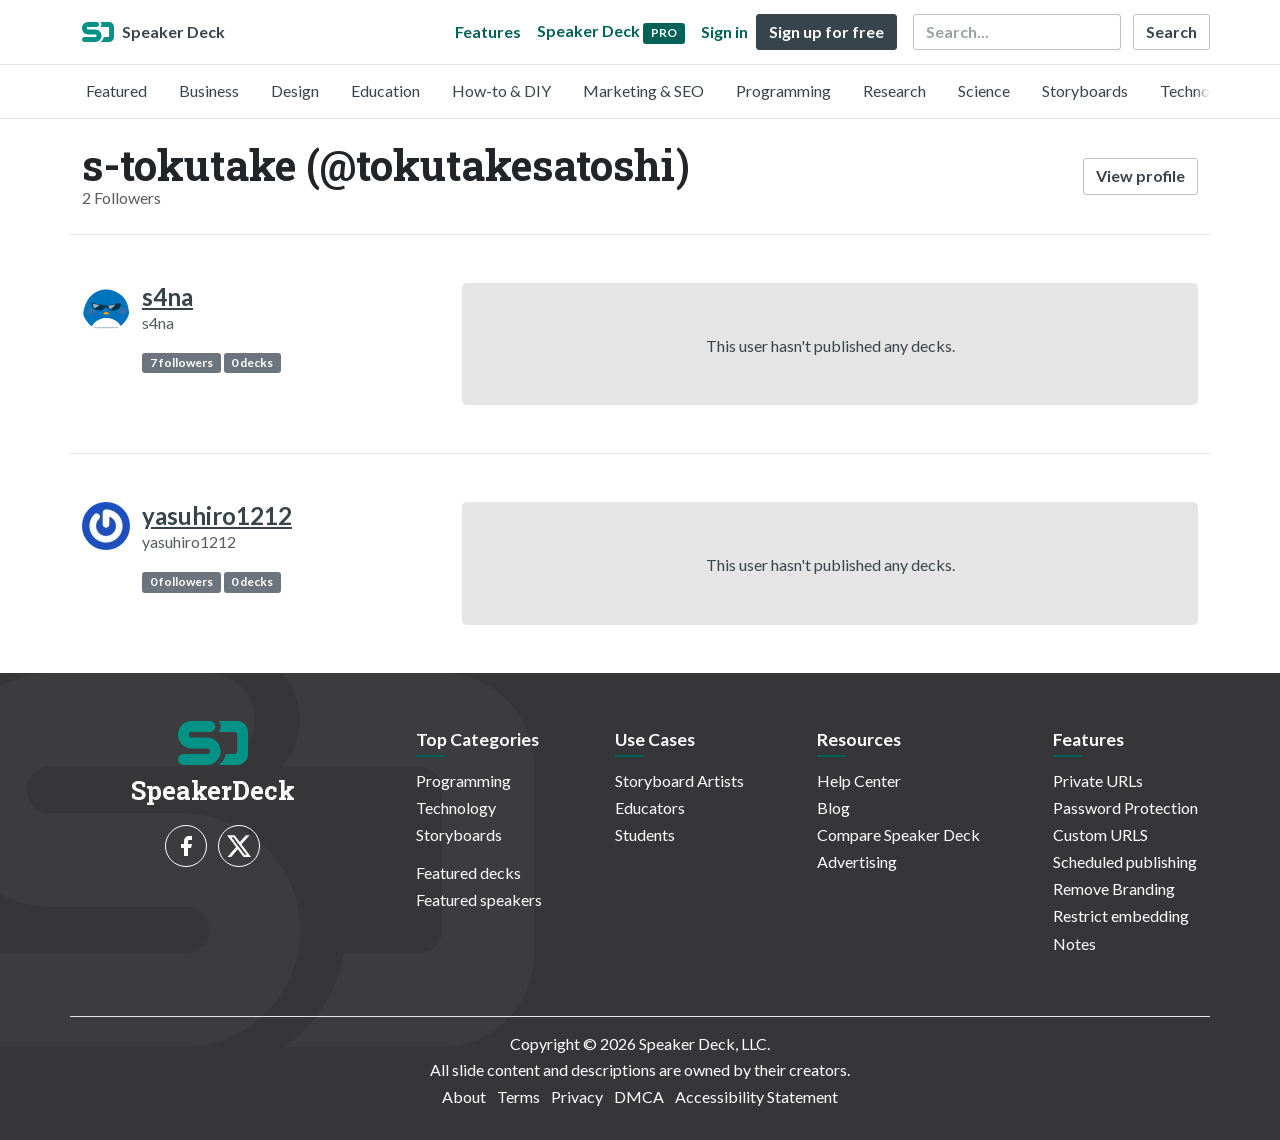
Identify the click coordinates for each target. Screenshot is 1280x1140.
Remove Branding (1114, 888)
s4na (167, 296)
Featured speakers (479, 899)
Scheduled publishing (1125, 861)
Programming (783, 90)
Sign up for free (826, 31)
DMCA (639, 1096)
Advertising (857, 861)
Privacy (577, 1096)
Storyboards (1085, 90)
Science (984, 90)
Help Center (859, 780)
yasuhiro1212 (217, 515)
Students (645, 834)
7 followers (181, 362)
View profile (1140, 175)
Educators (650, 807)
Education (385, 90)
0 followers (181, 581)
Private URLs (1098, 780)
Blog (833, 807)
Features (488, 31)
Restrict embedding (1121, 915)
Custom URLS (1100, 834)
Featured (116, 90)
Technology (1200, 90)
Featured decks (468, 872)
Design (295, 90)
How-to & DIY (501, 90)
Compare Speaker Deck (898, 834)
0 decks (252, 362)
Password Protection (1125, 807)
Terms (518, 1096)
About (464, 1096)
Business (209, 90)
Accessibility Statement (756, 1096)
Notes (1074, 943)
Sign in (724, 31)
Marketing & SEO (643, 90)
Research (894, 90)
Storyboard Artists (679, 780)
